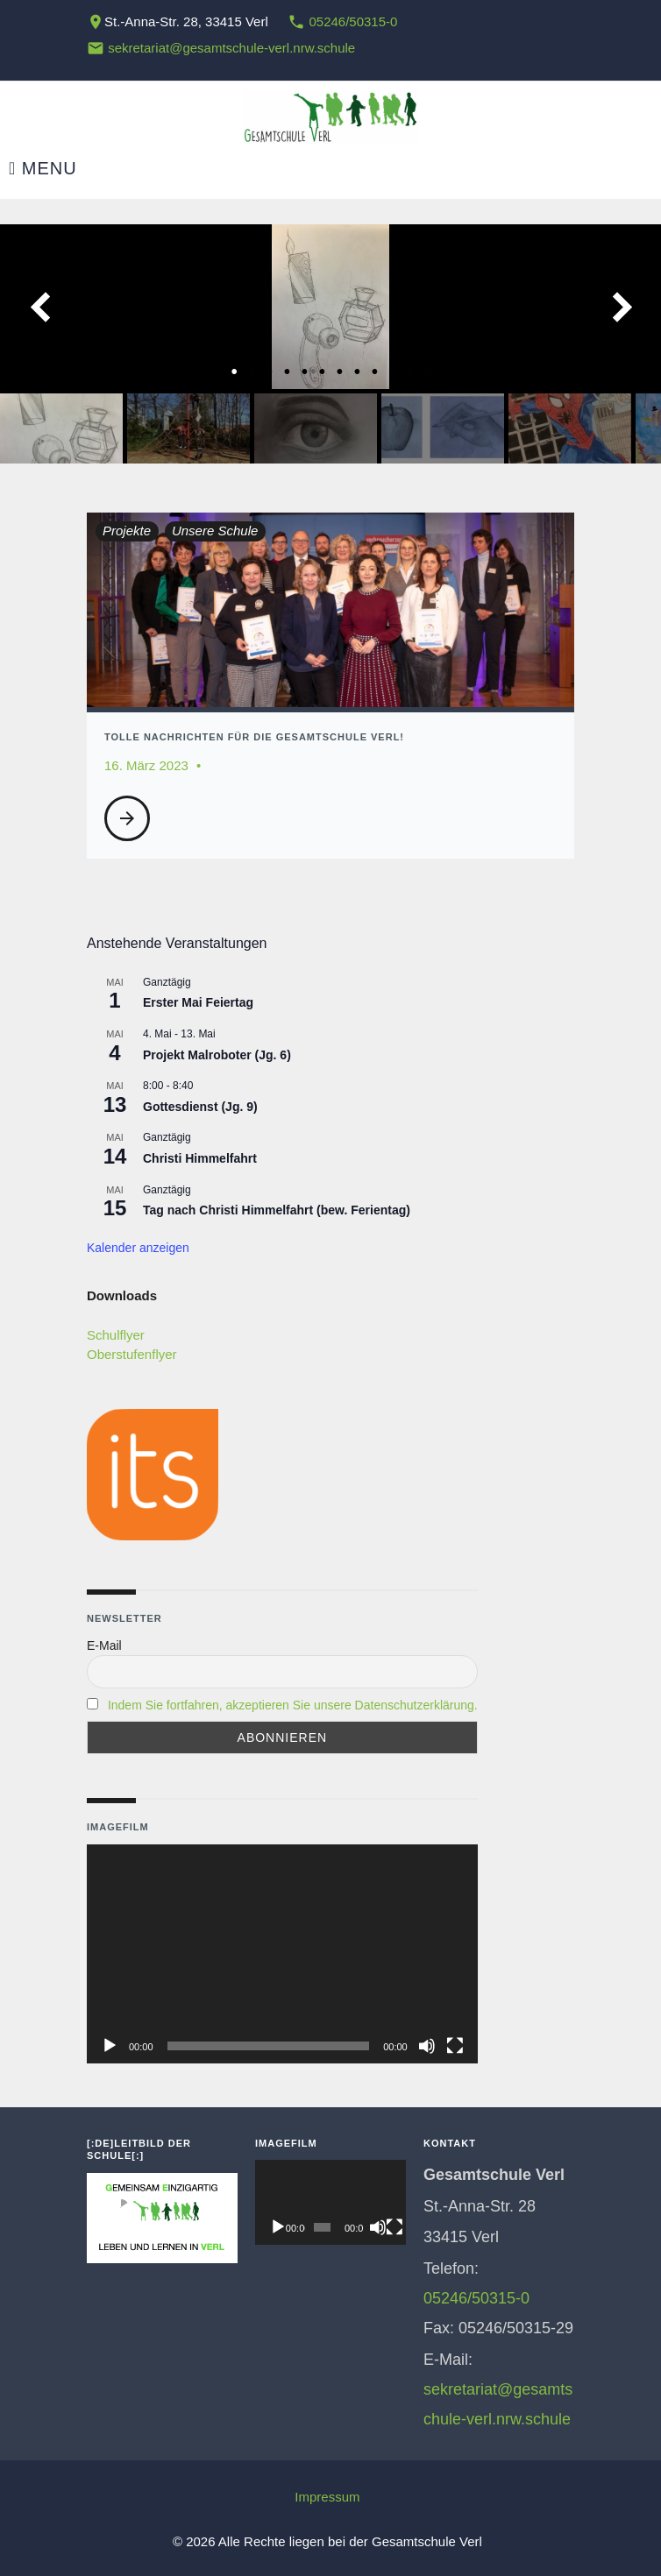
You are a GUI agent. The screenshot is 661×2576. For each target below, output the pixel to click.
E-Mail (104, 1645)
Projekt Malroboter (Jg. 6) (217, 1055)
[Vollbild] (455, 2046)
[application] (282, 1954)
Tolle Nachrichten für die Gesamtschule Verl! (254, 737)
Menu (43, 168)
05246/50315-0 (353, 21)
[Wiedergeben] (109, 2046)
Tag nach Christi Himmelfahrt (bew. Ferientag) (276, 1210)
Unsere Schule (215, 530)
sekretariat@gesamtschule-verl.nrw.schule (231, 47)
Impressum (327, 2496)
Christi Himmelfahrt (200, 1158)
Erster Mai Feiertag (198, 1002)
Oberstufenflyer (132, 1354)
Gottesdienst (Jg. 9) (200, 1107)
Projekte (127, 530)
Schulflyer (116, 1334)
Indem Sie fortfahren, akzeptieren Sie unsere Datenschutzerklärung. (293, 1705)
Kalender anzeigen (138, 1248)
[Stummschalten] (427, 2046)
